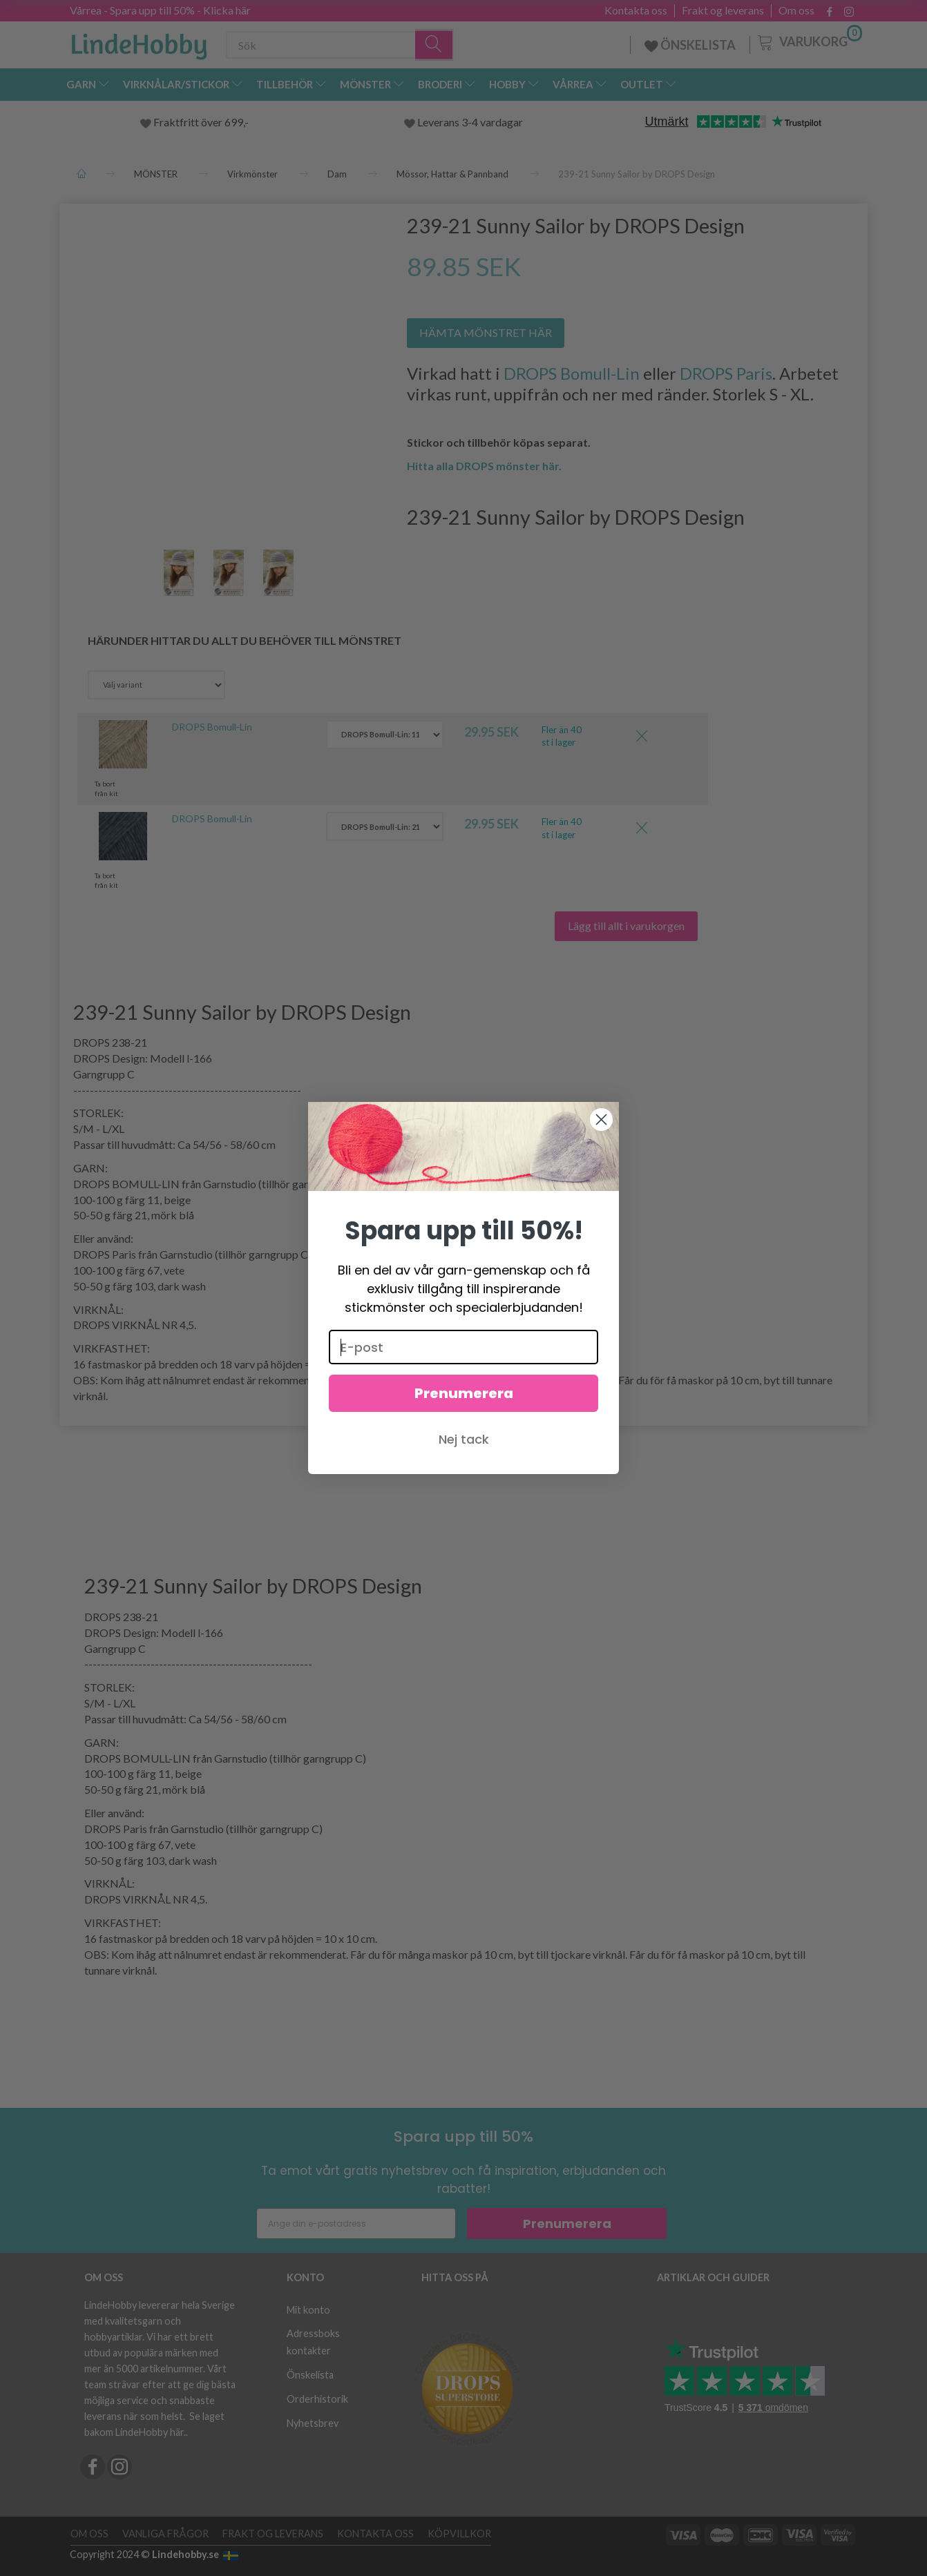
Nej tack (464, 1439)
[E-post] (463, 1347)
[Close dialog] (601, 1119)
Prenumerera (463, 1393)
